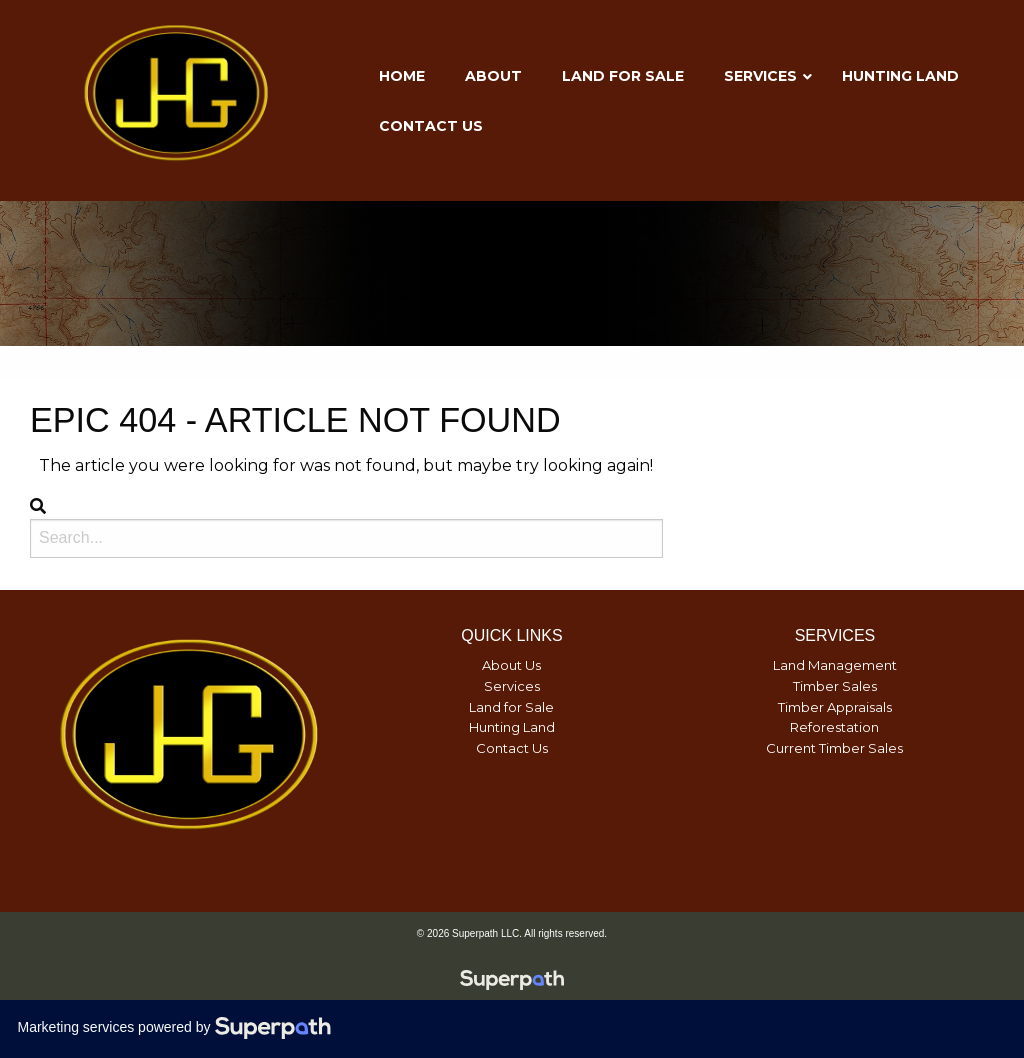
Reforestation (834, 727)
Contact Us (512, 748)
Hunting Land (512, 727)
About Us (511, 665)
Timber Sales (835, 686)
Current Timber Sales (834, 748)
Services (512, 686)
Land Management (835, 665)
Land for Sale (511, 707)
